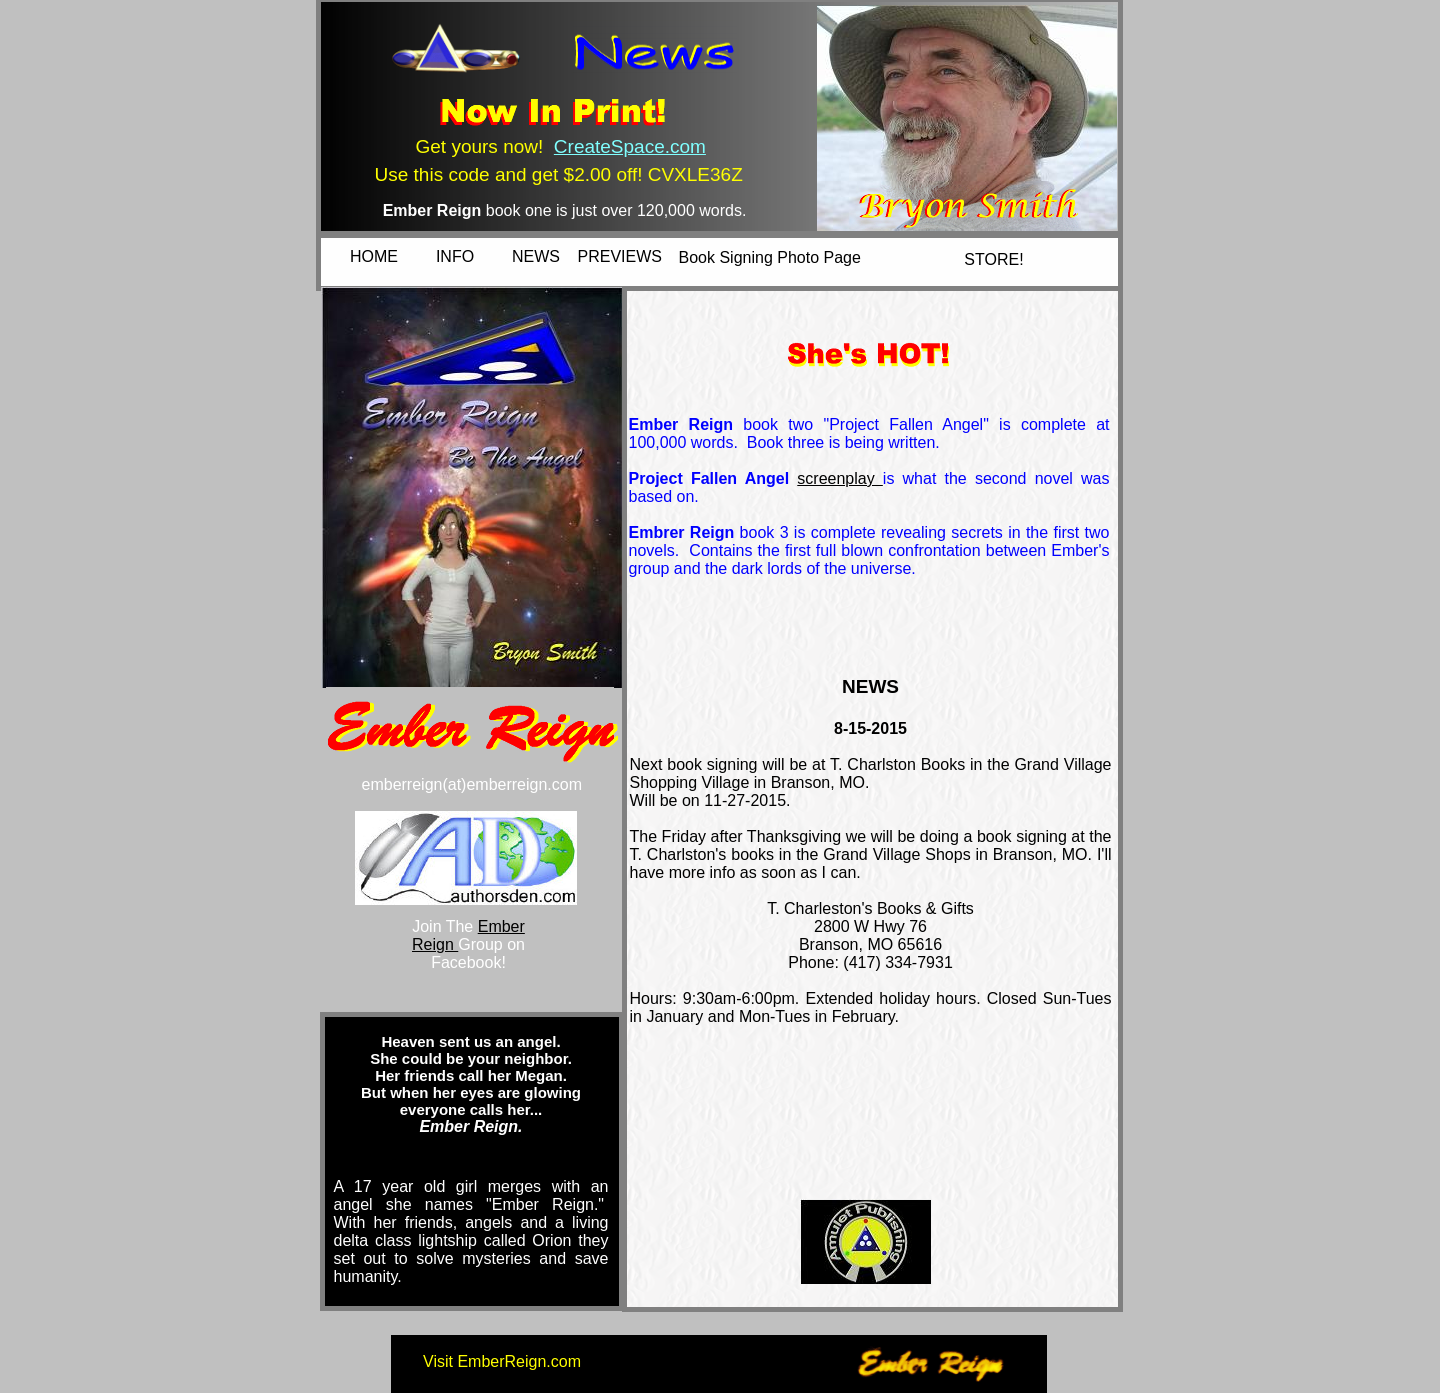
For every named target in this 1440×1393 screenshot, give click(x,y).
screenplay (840, 478)
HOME (374, 256)
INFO (455, 256)
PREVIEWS (620, 256)
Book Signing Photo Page (770, 257)
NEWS (536, 256)
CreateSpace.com (630, 146)
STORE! (993, 259)
